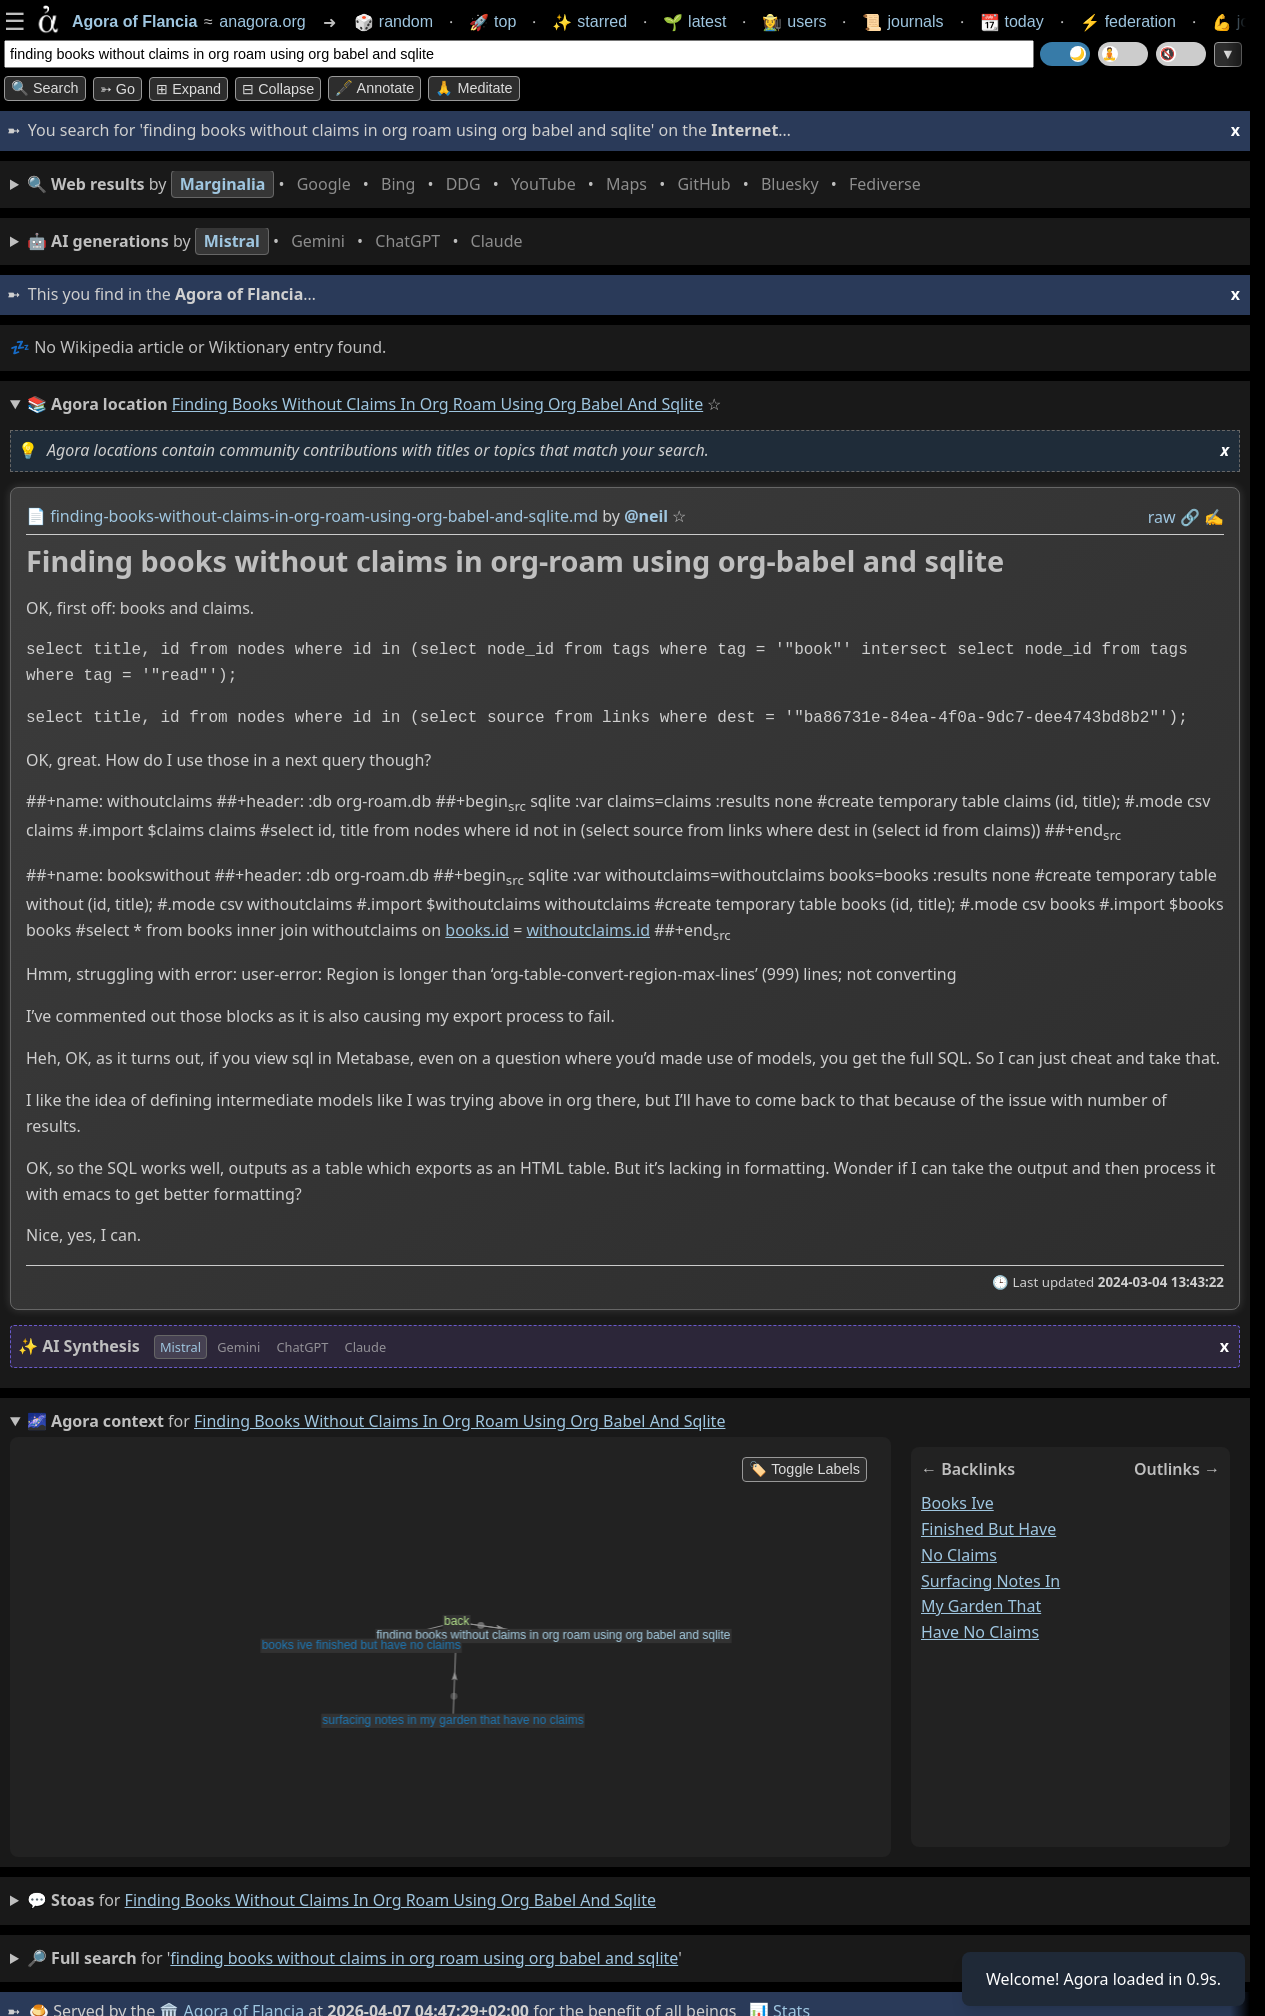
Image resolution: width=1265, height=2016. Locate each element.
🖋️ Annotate (374, 88)
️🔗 (1190, 517)
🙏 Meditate (473, 88)
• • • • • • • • (478, 184)
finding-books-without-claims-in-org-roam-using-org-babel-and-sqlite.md (324, 516)
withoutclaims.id (588, 930)
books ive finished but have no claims (988, 1529)
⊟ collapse (278, 89)
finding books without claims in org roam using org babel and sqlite (390, 1900)
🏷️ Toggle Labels (804, 1469)
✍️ (1214, 517)
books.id (477, 930)
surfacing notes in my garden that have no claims (990, 1607)
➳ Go (117, 89)
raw (1162, 517)
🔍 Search (45, 88)
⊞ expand (188, 89)
